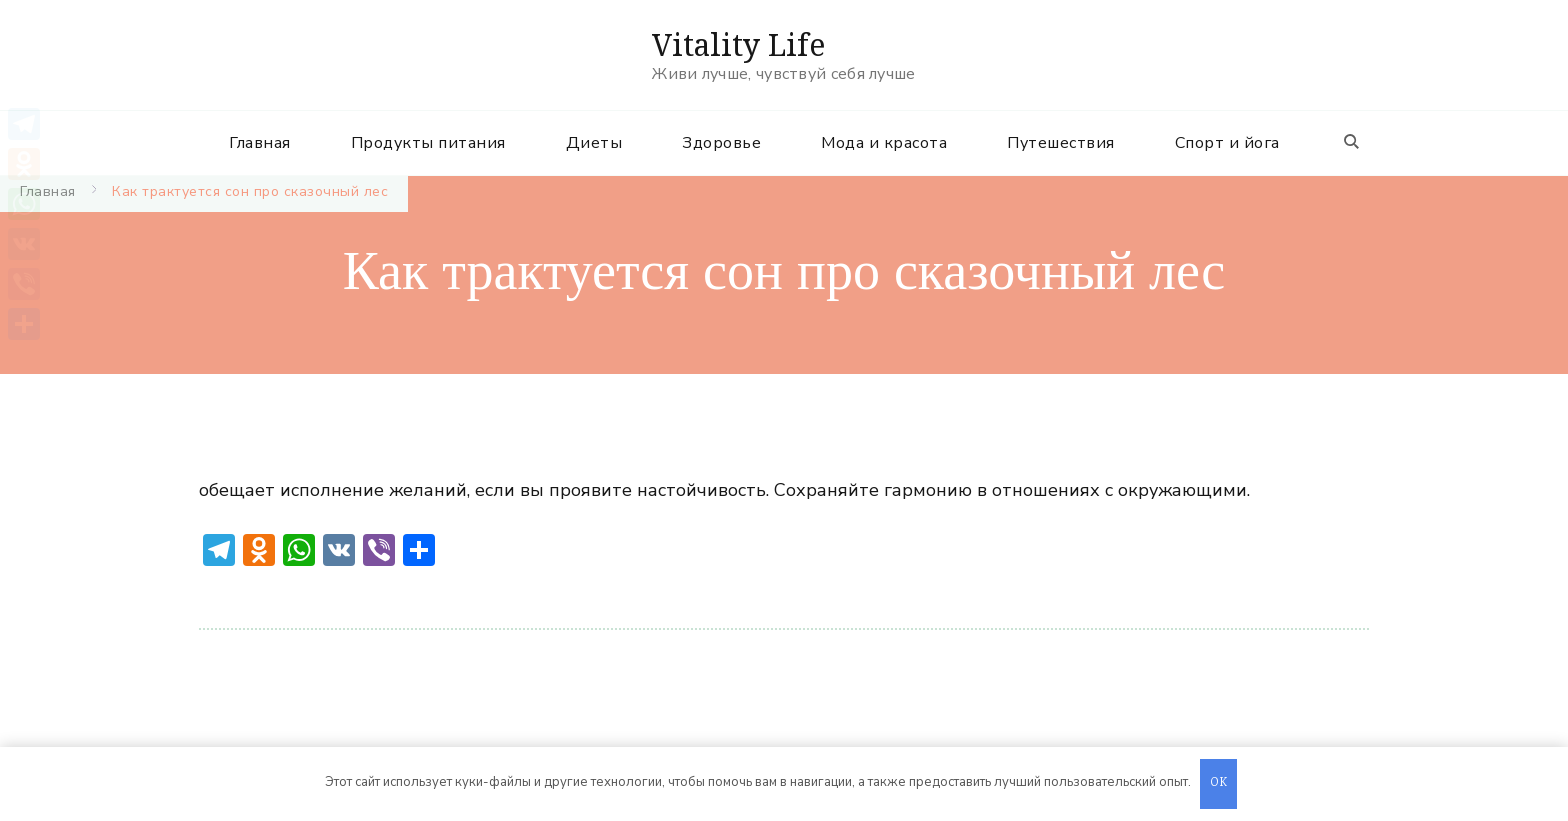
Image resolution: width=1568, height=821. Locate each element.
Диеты (594, 143)
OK (1219, 783)
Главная (260, 143)
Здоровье (721, 143)
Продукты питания (428, 143)
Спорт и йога (1227, 143)
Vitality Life (738, 44)
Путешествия (1061, 143)
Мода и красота (884, 143)
